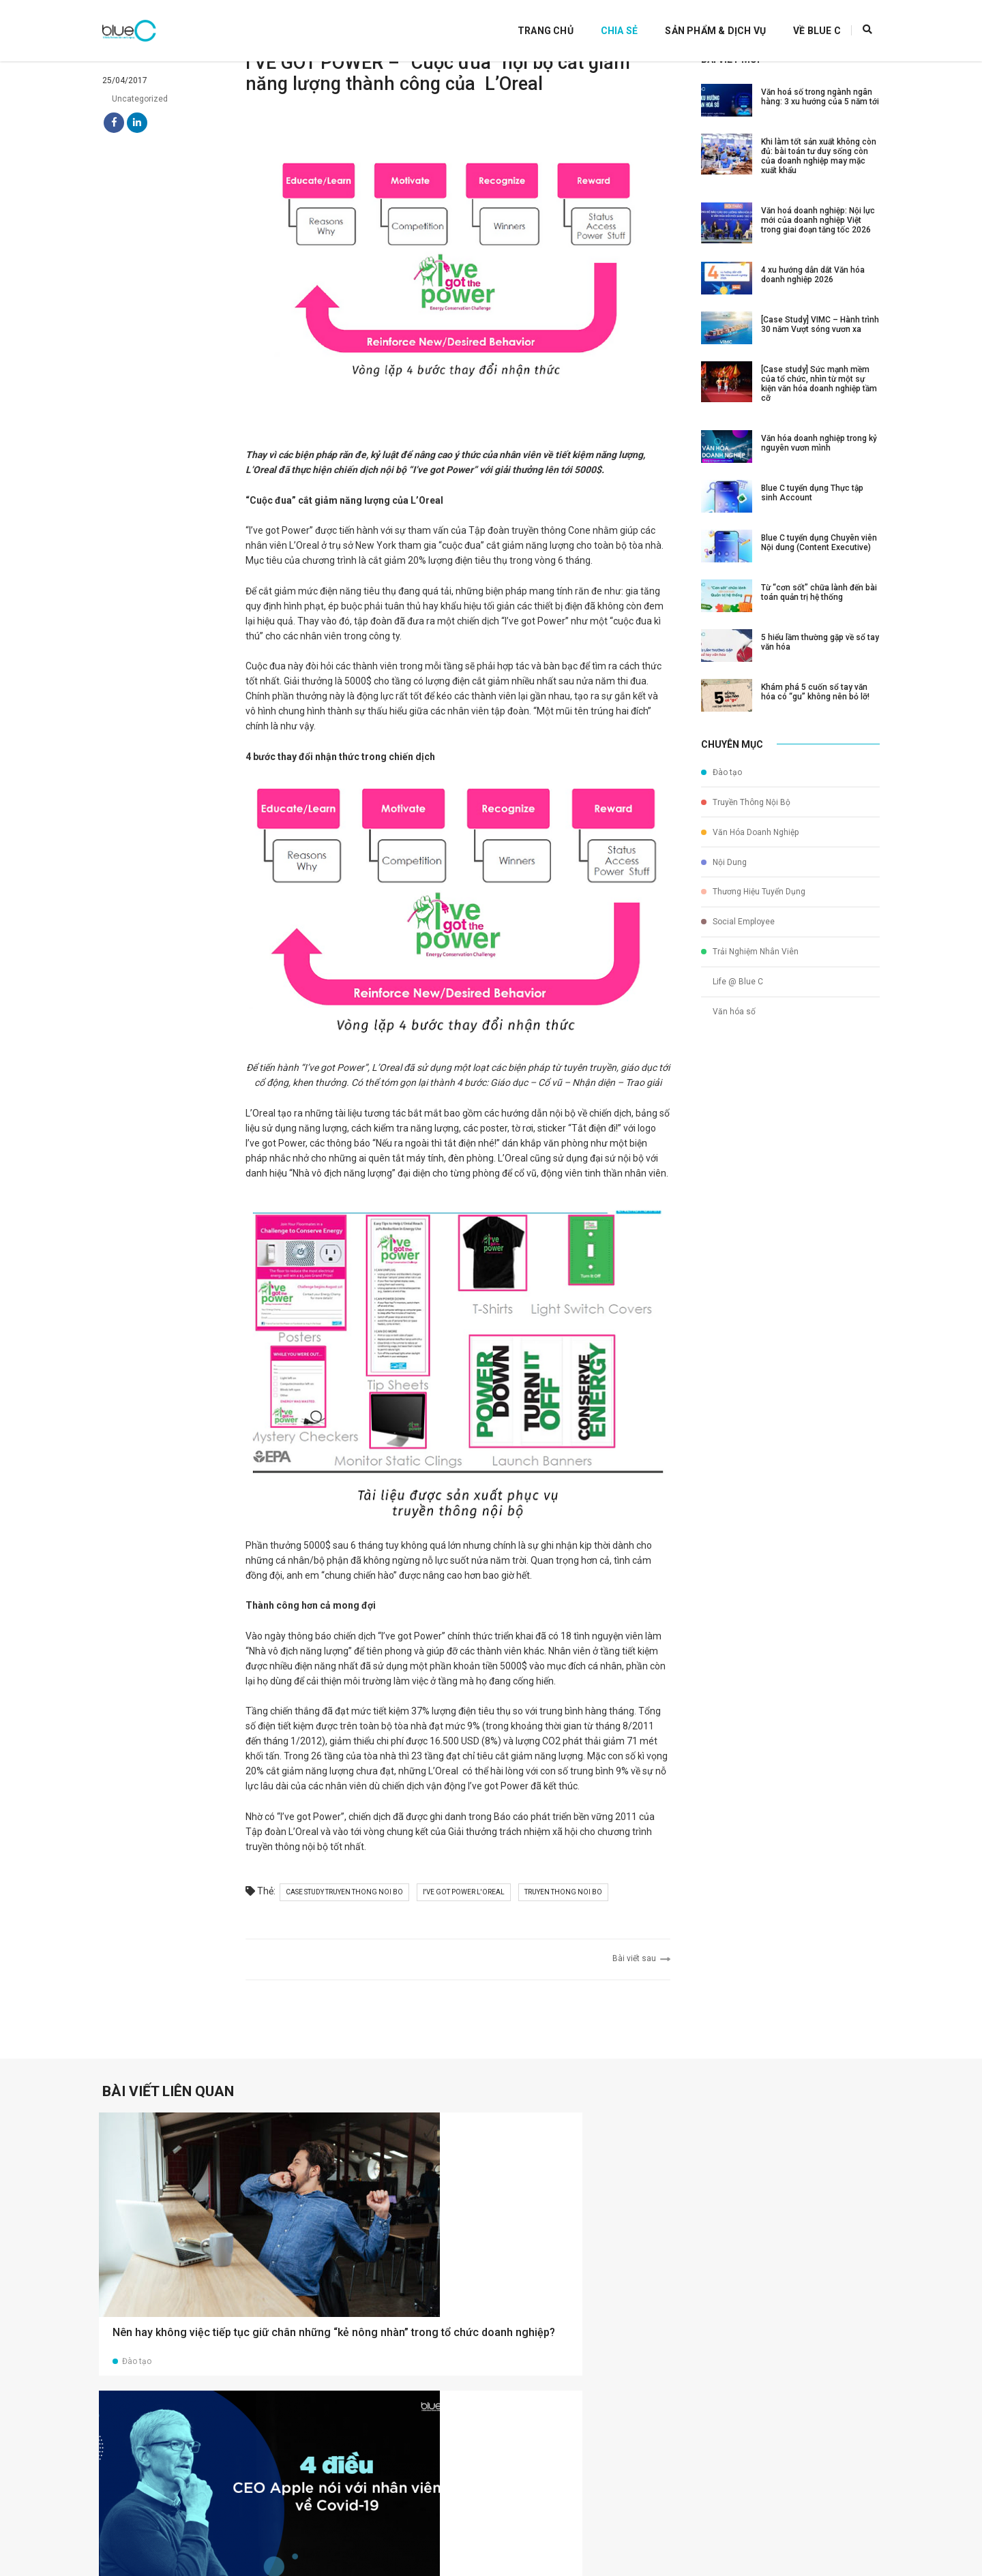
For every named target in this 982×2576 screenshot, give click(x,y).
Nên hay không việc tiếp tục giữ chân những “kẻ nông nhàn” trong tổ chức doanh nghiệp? (181, 2301)
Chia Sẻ (602, 20)
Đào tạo (721, 796)
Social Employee (738, 922)
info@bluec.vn (553, 2542)
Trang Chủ (528, 20)
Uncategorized (135, 117)
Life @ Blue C (732, 973)
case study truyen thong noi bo (354, 1935)
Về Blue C (800, 20)
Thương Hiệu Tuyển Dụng (753, 897)
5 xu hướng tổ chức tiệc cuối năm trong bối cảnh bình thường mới (575, 2293)
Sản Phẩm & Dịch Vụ (698, 20)
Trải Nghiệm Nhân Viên (750, 947)
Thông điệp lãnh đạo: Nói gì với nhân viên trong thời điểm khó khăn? (772, 2293)
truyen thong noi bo (573, 1935)
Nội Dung (724, 872)
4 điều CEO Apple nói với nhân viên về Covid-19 (382, 2285)
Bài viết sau (631, 2000)
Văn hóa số (728, 998)
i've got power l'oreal (474, 1935)
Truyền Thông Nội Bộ (745, 821)
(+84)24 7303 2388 (565, 2528)
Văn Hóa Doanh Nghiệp (750, 846)
